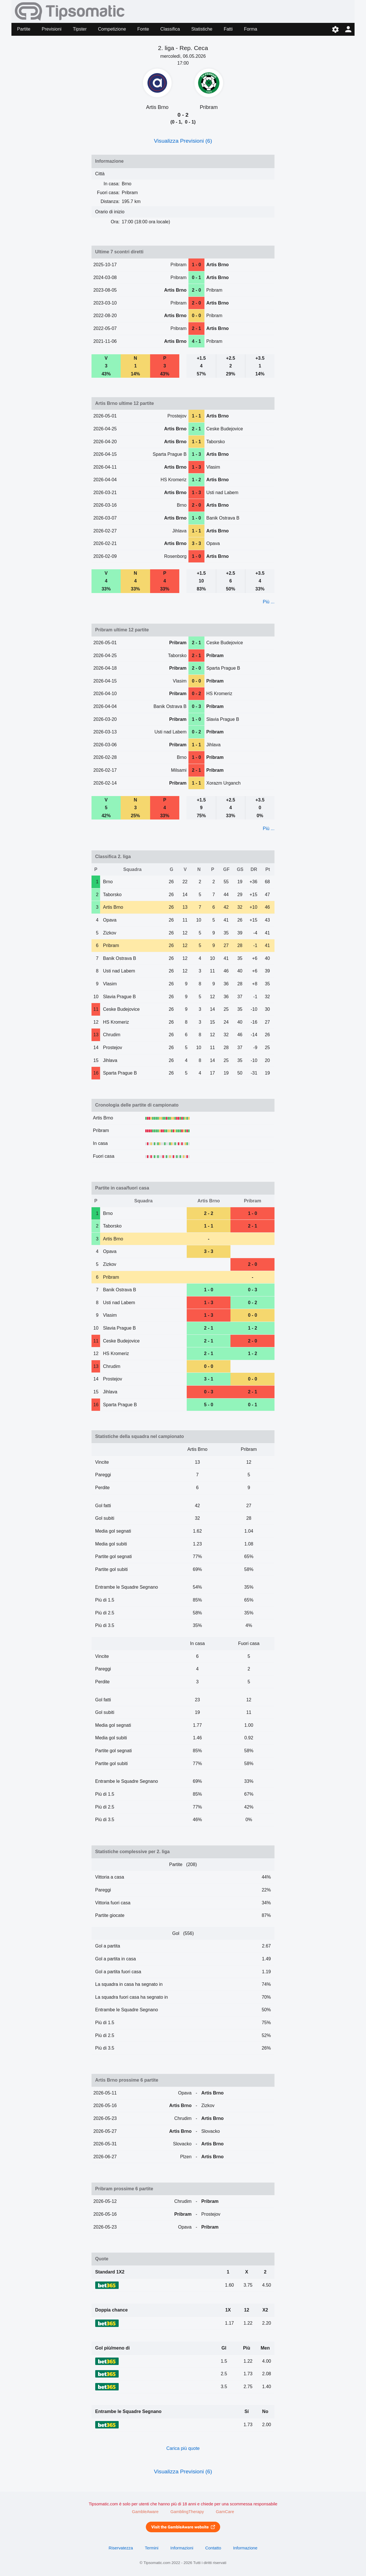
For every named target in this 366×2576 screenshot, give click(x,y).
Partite (23, 29)
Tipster (80, 29)
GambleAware (145, 2511)
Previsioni (51, 29)
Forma (250, 29)
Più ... (268, 601)
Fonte (143, 29)
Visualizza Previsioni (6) (183, 141)
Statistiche (201, 29)
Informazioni (181, 2548)
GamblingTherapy (187, 2511)
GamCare (225, 2511)
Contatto (213, 2548)
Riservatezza (121, 2548)
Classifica (170, 29)
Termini (151, 2548)
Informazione (245, 2548)
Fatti (228, 29)
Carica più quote (183, 2448)
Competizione (112, 29)
